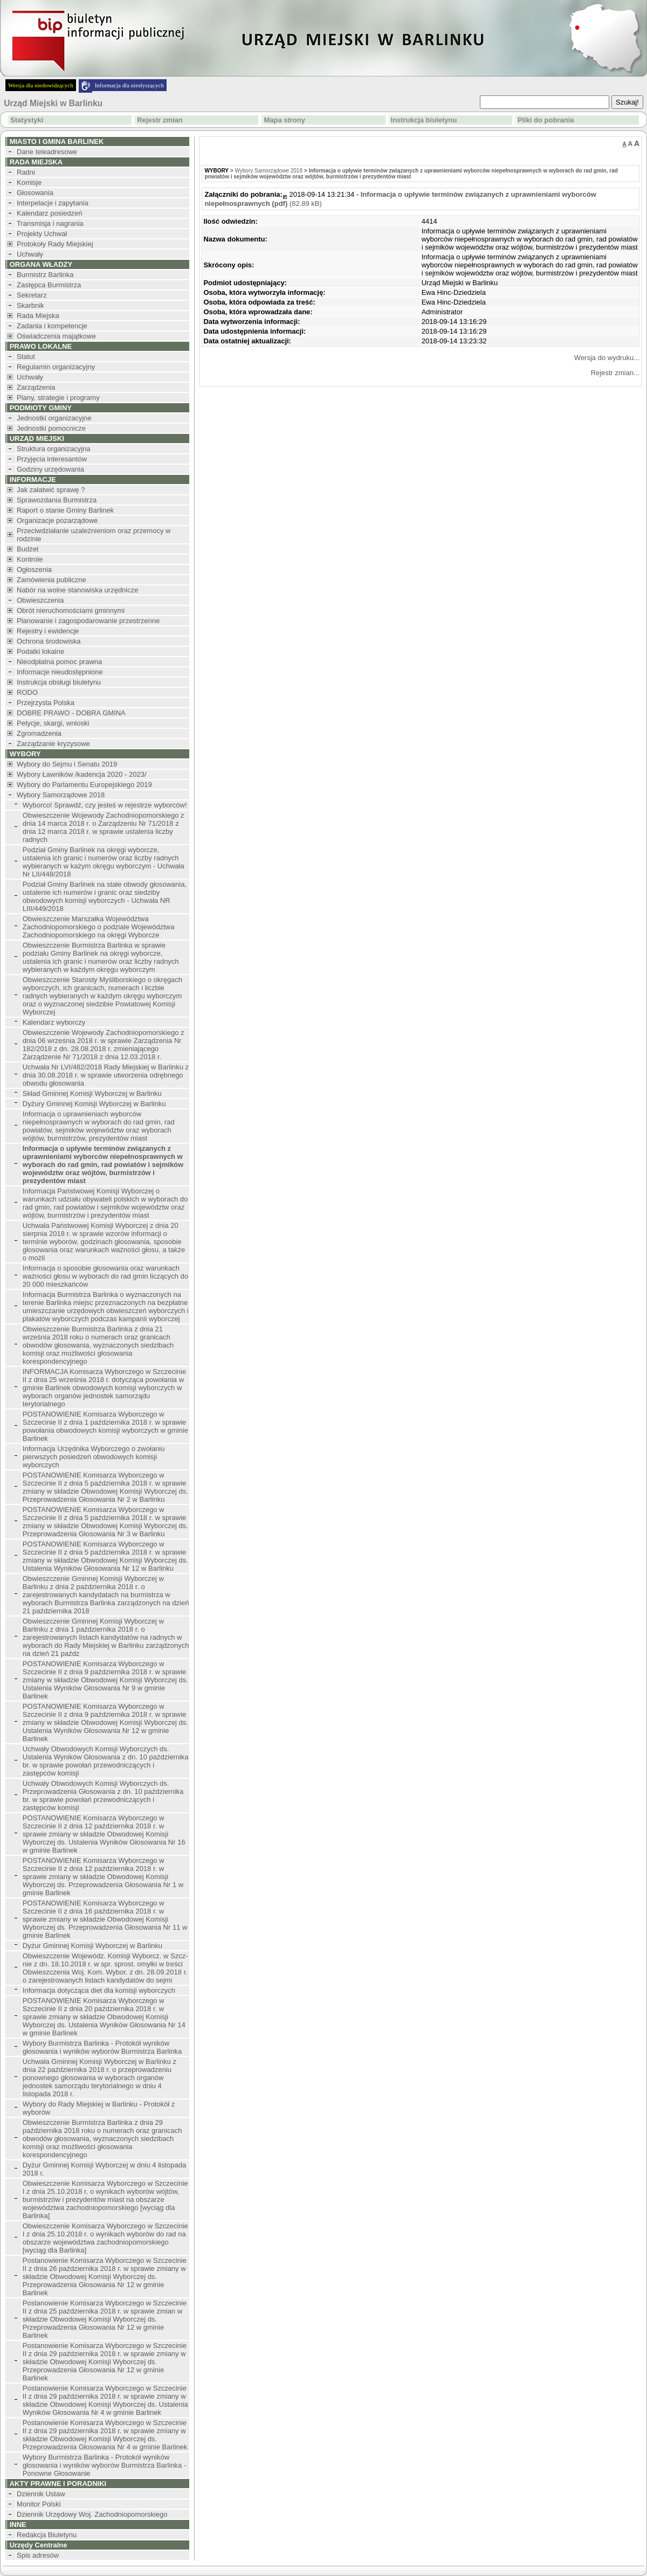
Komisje (29, 182)
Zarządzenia (36, 387)
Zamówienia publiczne (51, 580)
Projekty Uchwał (42, 234)
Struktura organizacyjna (54, 449)
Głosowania (35, 193)
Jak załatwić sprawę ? (51, 490)
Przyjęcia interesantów (52, 459)
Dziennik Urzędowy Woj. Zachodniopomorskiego (92, 2514)
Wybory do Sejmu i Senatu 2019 (67, 764)
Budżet (27, 549)
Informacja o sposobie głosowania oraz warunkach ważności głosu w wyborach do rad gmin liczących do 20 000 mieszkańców (105, 1276)
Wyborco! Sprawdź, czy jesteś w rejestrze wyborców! (105, 805)
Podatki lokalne (40, 651)
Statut (26, 357)
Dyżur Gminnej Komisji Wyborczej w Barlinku (92, 1946)
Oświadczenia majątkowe (56, 336)
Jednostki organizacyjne (54, 418)
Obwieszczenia (40, 600)
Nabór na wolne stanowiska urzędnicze (77, 590)
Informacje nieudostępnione (60, 672)
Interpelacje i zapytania (52, 203)
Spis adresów (38, 2555)
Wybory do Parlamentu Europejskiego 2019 (84, 785)
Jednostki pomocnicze (51, 428)
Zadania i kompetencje (52, 326)
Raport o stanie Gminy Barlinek (65, 510)
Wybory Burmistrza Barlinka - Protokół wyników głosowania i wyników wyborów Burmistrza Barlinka (102, 2047)
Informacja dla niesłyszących (129, 85)
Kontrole (30, 559)
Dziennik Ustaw (41, 2494)
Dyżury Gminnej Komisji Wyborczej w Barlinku (94, 1104)
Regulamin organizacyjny (56, 367)
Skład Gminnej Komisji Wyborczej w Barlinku (92, 1093)
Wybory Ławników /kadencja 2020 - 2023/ (82, 774)
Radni (26, 172)
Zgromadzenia (39, 733)
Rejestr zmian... (615, 373)
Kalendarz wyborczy (54, 1022)
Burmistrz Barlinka (45, 275)
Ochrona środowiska (49, 641)
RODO (27, 692)
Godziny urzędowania (50, 469)
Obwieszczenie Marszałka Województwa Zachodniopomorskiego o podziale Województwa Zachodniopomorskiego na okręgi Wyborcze (99, 927)
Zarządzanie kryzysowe (53, 744)
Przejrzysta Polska (45, 703)
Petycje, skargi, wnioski (53, 723)
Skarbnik (30, 305)
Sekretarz (32, 295)
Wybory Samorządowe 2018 (61, 795)
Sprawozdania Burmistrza (57, 500)
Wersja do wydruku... (606, 358)
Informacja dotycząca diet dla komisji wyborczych (99, 1990)
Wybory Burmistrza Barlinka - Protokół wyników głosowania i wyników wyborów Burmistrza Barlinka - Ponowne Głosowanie (104, 2465)
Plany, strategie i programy (58, 397)
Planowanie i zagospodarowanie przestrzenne (88, 621)
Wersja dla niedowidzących (40, 85)
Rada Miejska (38, 316)
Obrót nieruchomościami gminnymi (71, 610)
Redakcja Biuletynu (47, 2535)
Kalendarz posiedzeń (49, 213)
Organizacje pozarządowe (57, 520)
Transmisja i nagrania (50, 223)
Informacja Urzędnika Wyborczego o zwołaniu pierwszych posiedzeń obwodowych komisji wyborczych (94, 1457)
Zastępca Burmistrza (49, 285)
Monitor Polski (39, 2504)
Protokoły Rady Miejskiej (55, 244)
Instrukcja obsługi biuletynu (59, 682)
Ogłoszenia (34, 569)
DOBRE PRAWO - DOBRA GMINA (71, 713)
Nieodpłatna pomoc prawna (59, 662)
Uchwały (30, 254)
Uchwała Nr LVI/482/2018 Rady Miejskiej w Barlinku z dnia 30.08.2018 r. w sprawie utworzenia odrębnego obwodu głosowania (106, 1075)
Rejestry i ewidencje (48, 631)
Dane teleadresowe (47, 152)
